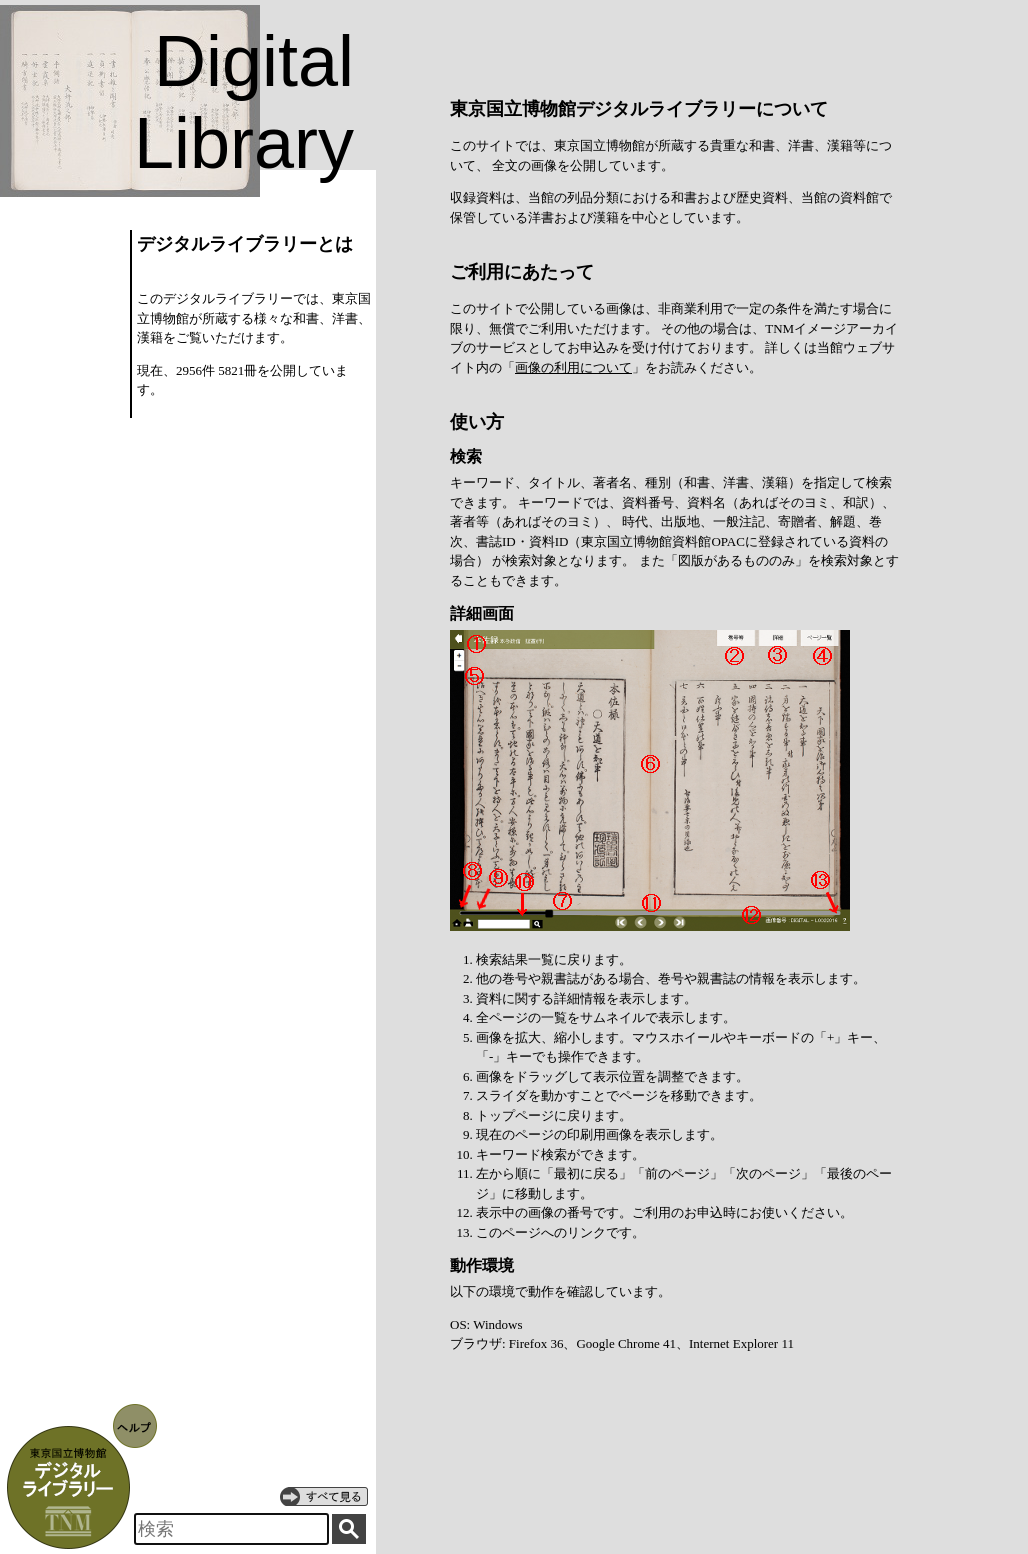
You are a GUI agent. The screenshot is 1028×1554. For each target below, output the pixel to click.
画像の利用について (573, 367)
